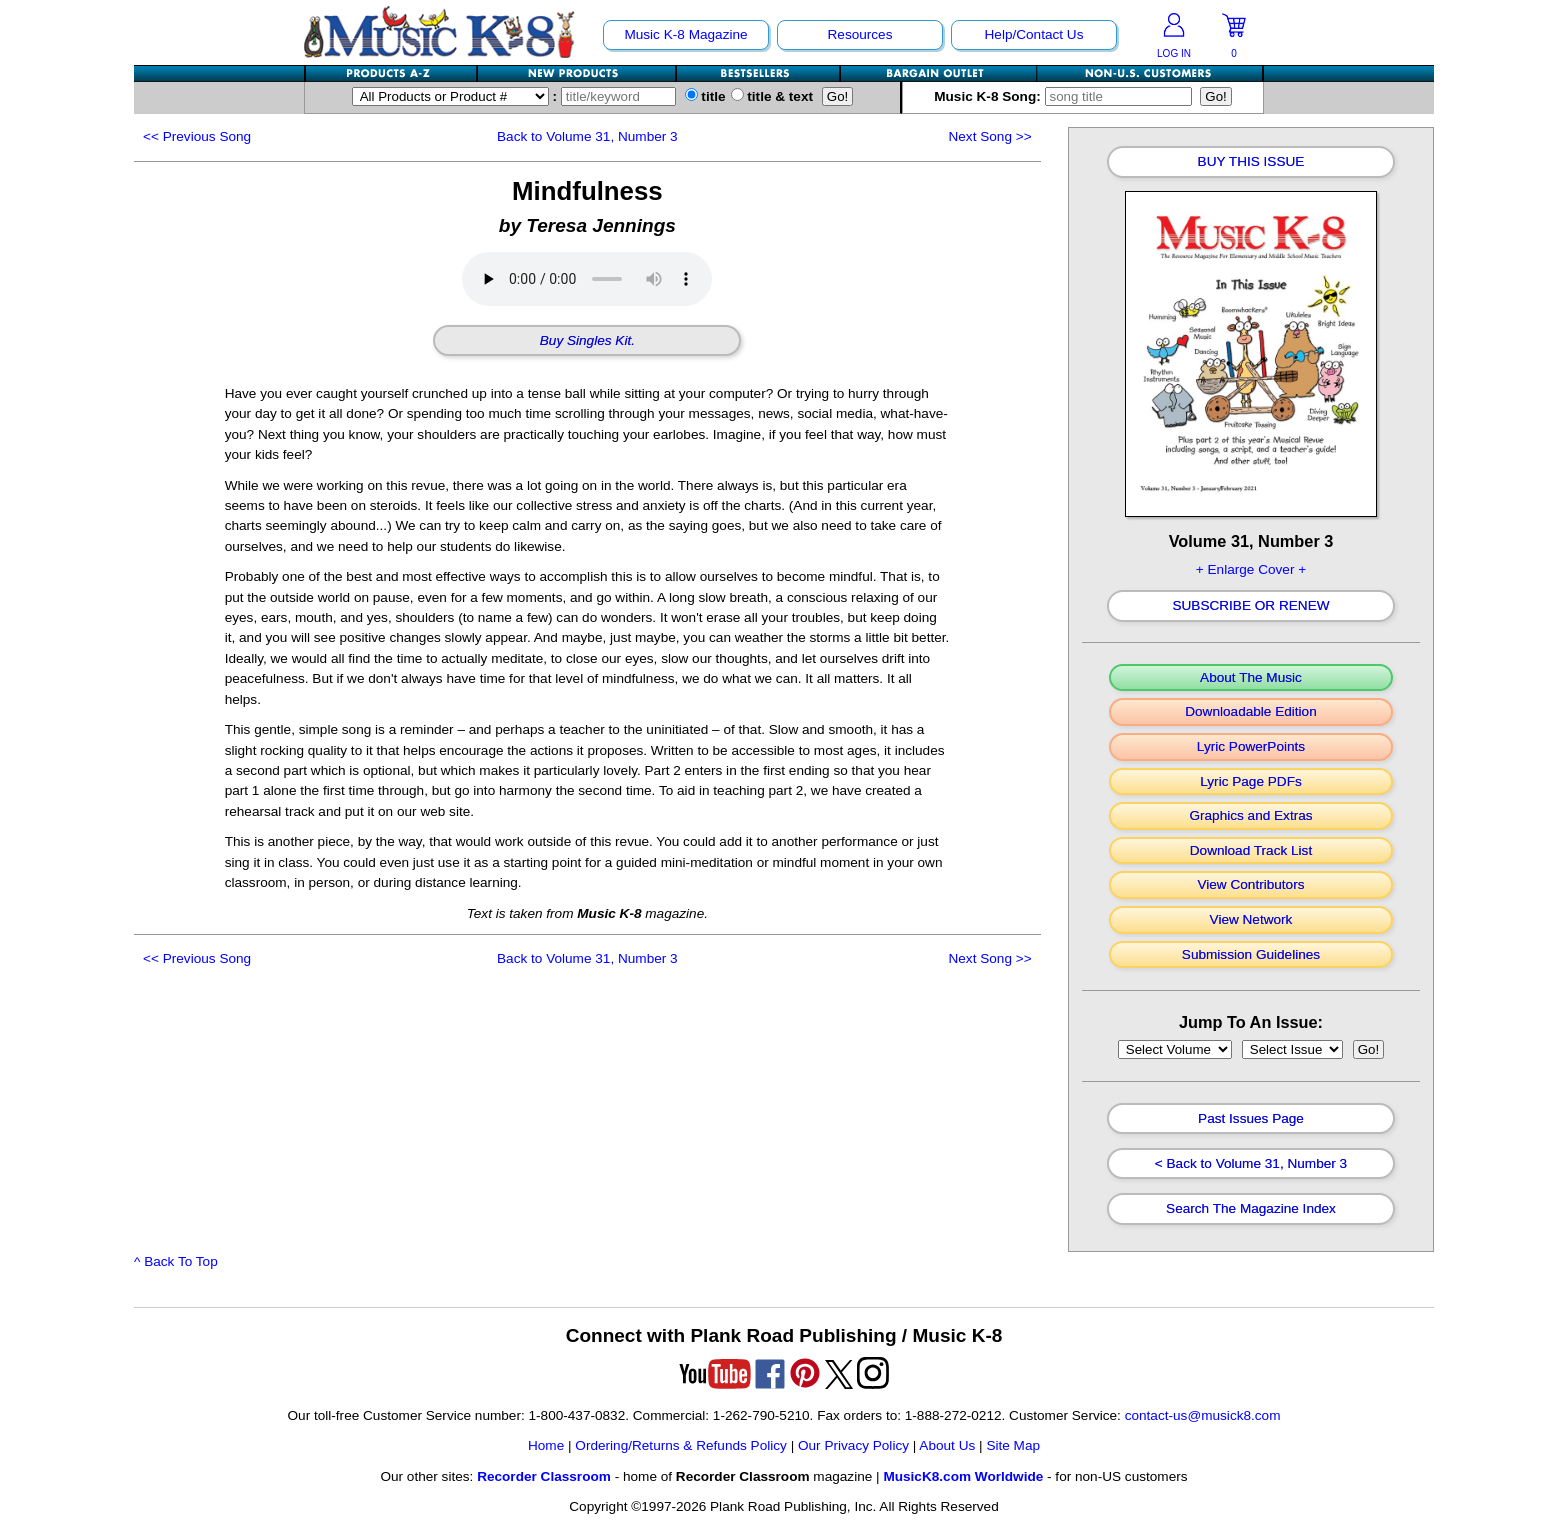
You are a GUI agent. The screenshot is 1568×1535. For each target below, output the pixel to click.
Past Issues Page (1251, 1119)
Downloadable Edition (1251, 712)
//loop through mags (1175, 1049)
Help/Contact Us (1034, 34)
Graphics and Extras (1250, 816)
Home (546, 1445)
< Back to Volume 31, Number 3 (1251, 1164)
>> (989, 136)
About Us (947, 1445)
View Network (1251, 920)
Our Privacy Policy (853, 1445)
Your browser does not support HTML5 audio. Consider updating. (587, 279)
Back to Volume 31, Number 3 (587, 136)
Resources (860, 34)
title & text (772, 96)
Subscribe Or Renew (1250, 606)
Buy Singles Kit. (587, 341)
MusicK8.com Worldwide (963, 1476)
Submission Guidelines (1251, 955)
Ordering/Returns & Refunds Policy (681, 1445)
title (705, 96)
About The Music (1251, 678)
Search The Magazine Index (1251, 1209)
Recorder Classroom (544, 1476)
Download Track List (1251, 851)
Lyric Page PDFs (1250, 782)
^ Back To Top (176, 1261)
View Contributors (1250, 885)
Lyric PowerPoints (1251, 747)
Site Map (1013, 1445)
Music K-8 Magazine (685, 34)
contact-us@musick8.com (1203, 1415)
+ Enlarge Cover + (1251, 569)
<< (197, 136)
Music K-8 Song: (1067, 96)
